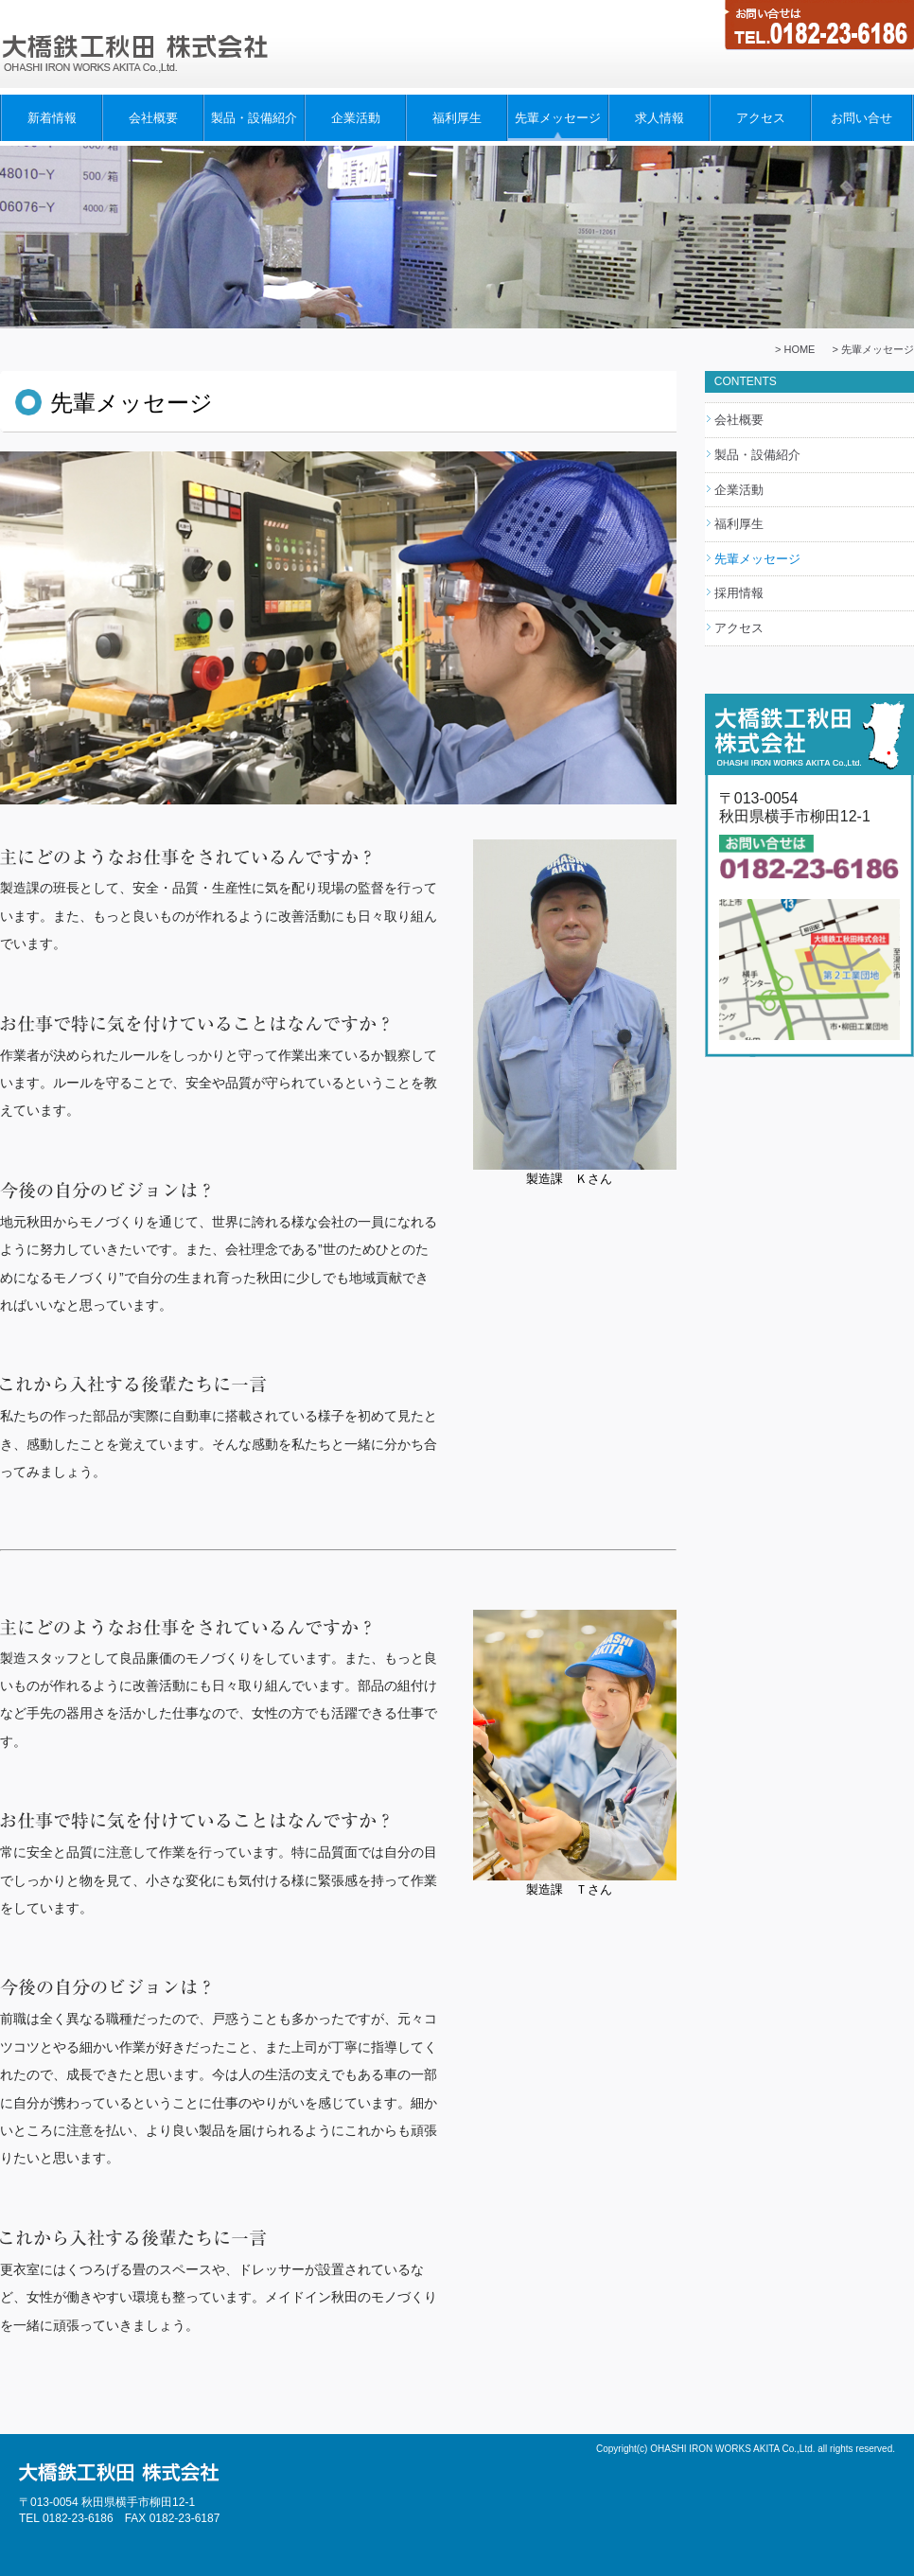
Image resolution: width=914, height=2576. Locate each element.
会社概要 (153, 118)
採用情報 (739, 593)
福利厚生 (457, 118)
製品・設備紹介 (254, 118)
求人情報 (659, 118)
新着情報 (52, 118)
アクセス (760, 118)
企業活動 (355, 118)
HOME (799, 349)
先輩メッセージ (558, 118)
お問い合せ (861, 118)
